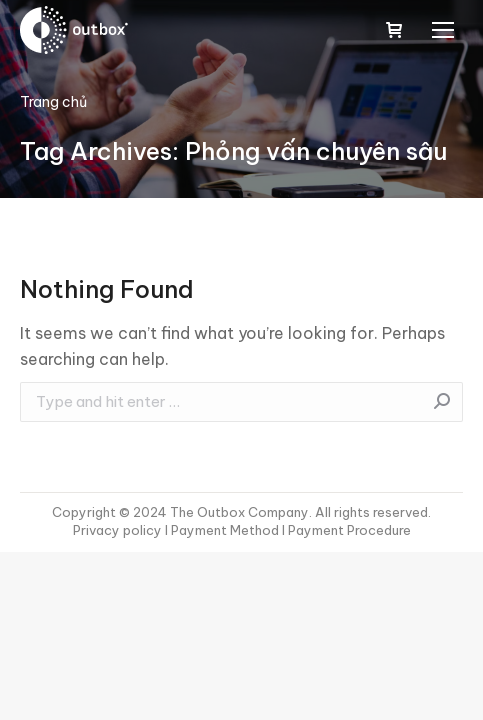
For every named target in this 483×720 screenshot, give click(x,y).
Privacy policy (119, 530)
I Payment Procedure (345, 530)
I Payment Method (222, 530)
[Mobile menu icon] (443, 30)
